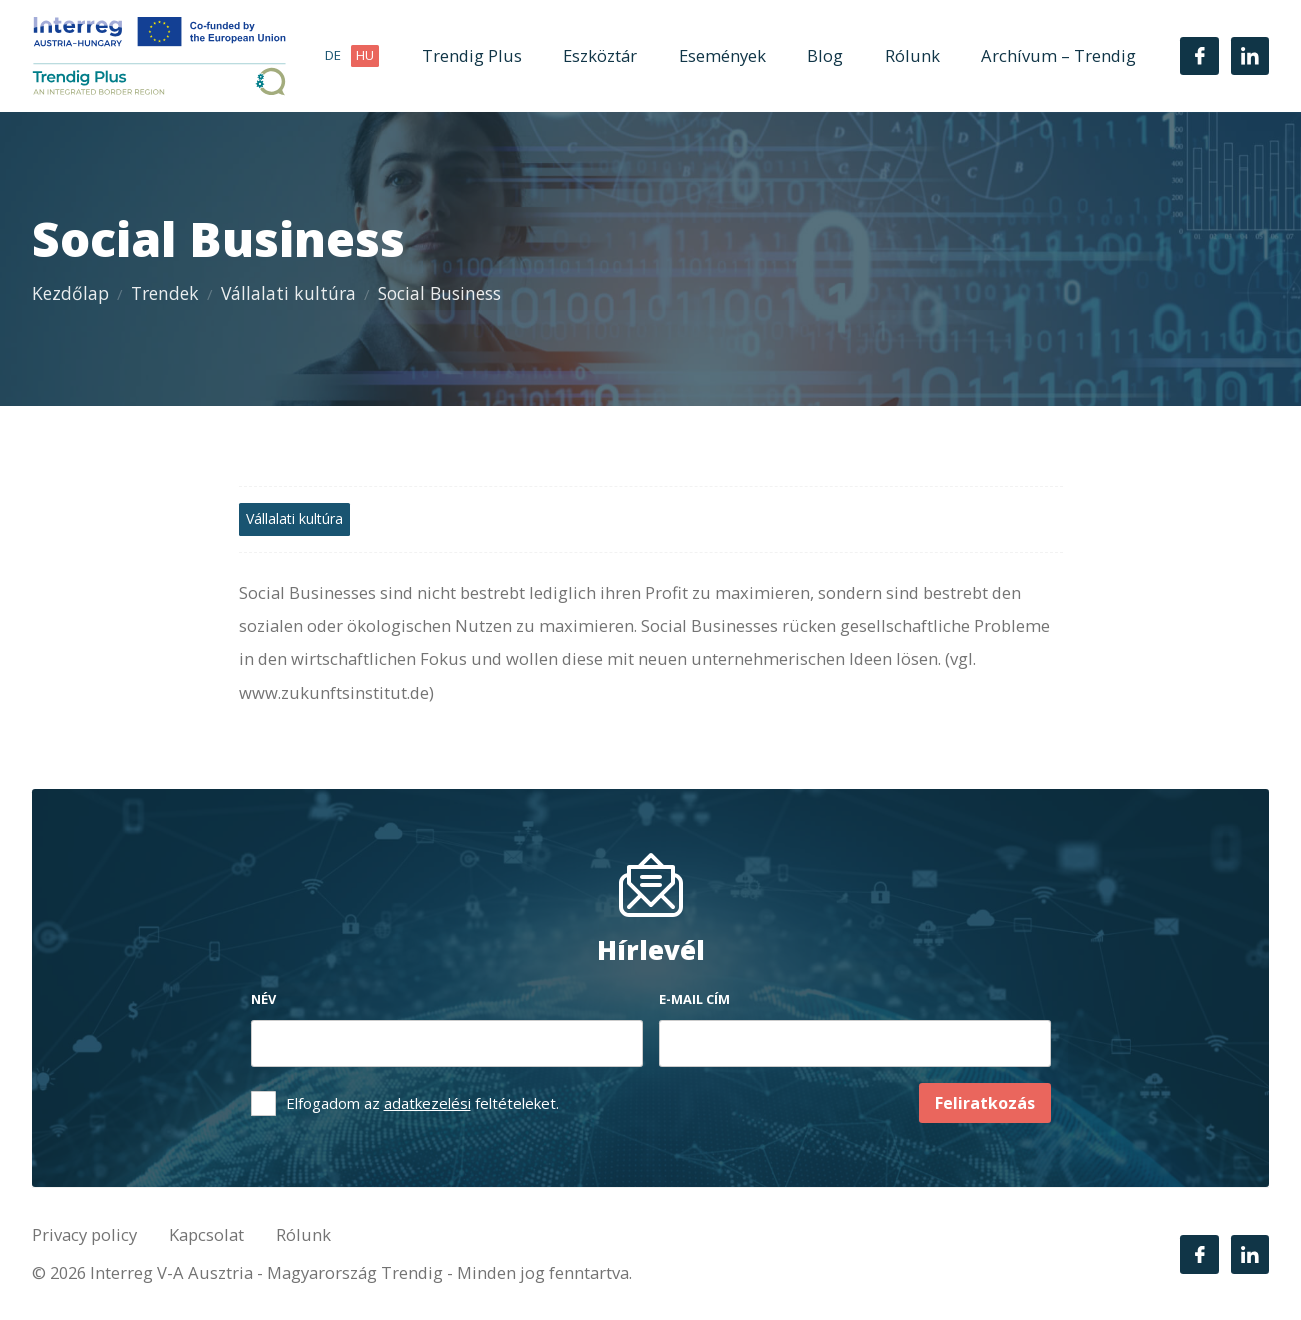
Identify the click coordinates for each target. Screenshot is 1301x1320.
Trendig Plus (472, 55)
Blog (825, 55)
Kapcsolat (206, 1234)
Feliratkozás (985, 1103)
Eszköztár (600, 55)
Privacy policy (84, 1234)
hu (365, 55)
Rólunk (912, 55)
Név (263, 999)
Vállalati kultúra (288, 293)
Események (722, 55)
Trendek (165, 293)
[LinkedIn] (1250, 56)
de (333, 55)
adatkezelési (427, 1103)
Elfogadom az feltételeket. (422, 1103)
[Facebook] (1199, 56)
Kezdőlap (70, 293)
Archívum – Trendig (1058, 55)
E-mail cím (694, 999)
